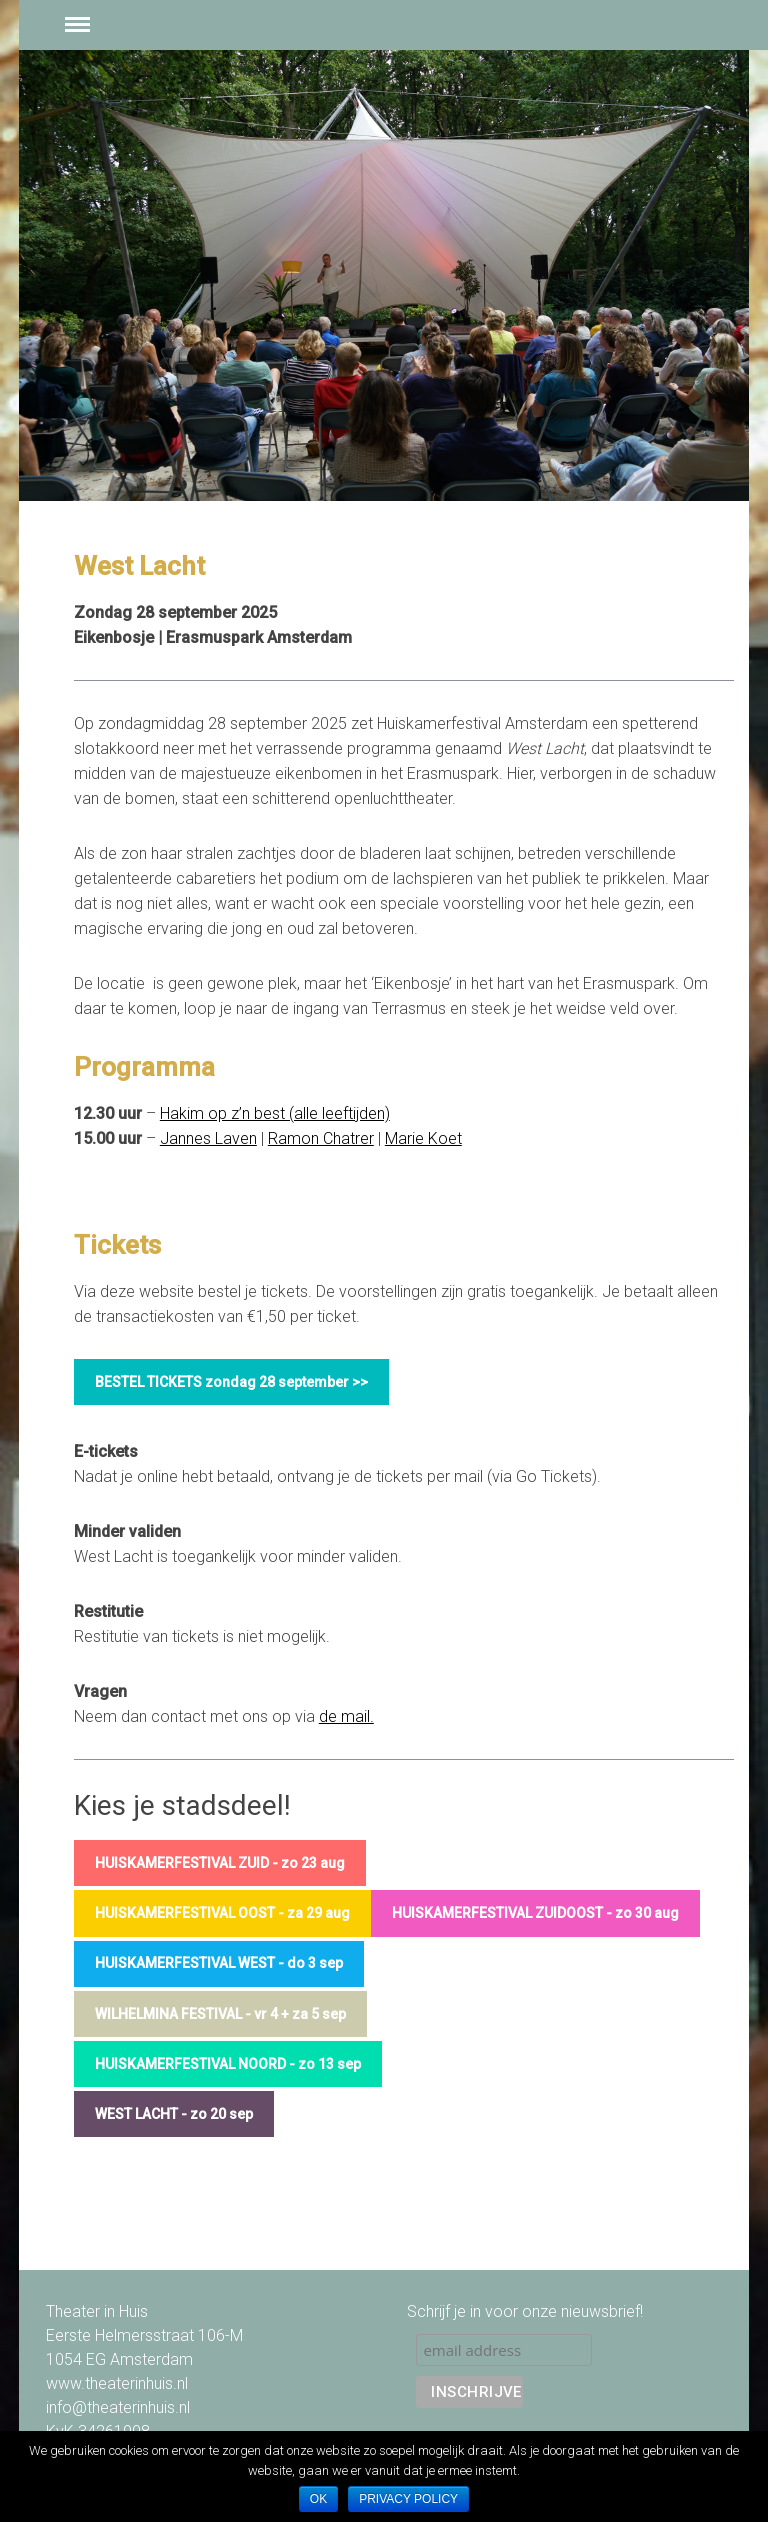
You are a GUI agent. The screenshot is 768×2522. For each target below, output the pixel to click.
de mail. (346, 1716)
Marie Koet (423, 1138)
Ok (318, 2499)
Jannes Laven (208, 1138)
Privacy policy (408, 2499)
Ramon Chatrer (321, 1138)
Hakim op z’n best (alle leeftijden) (275, 1113)
